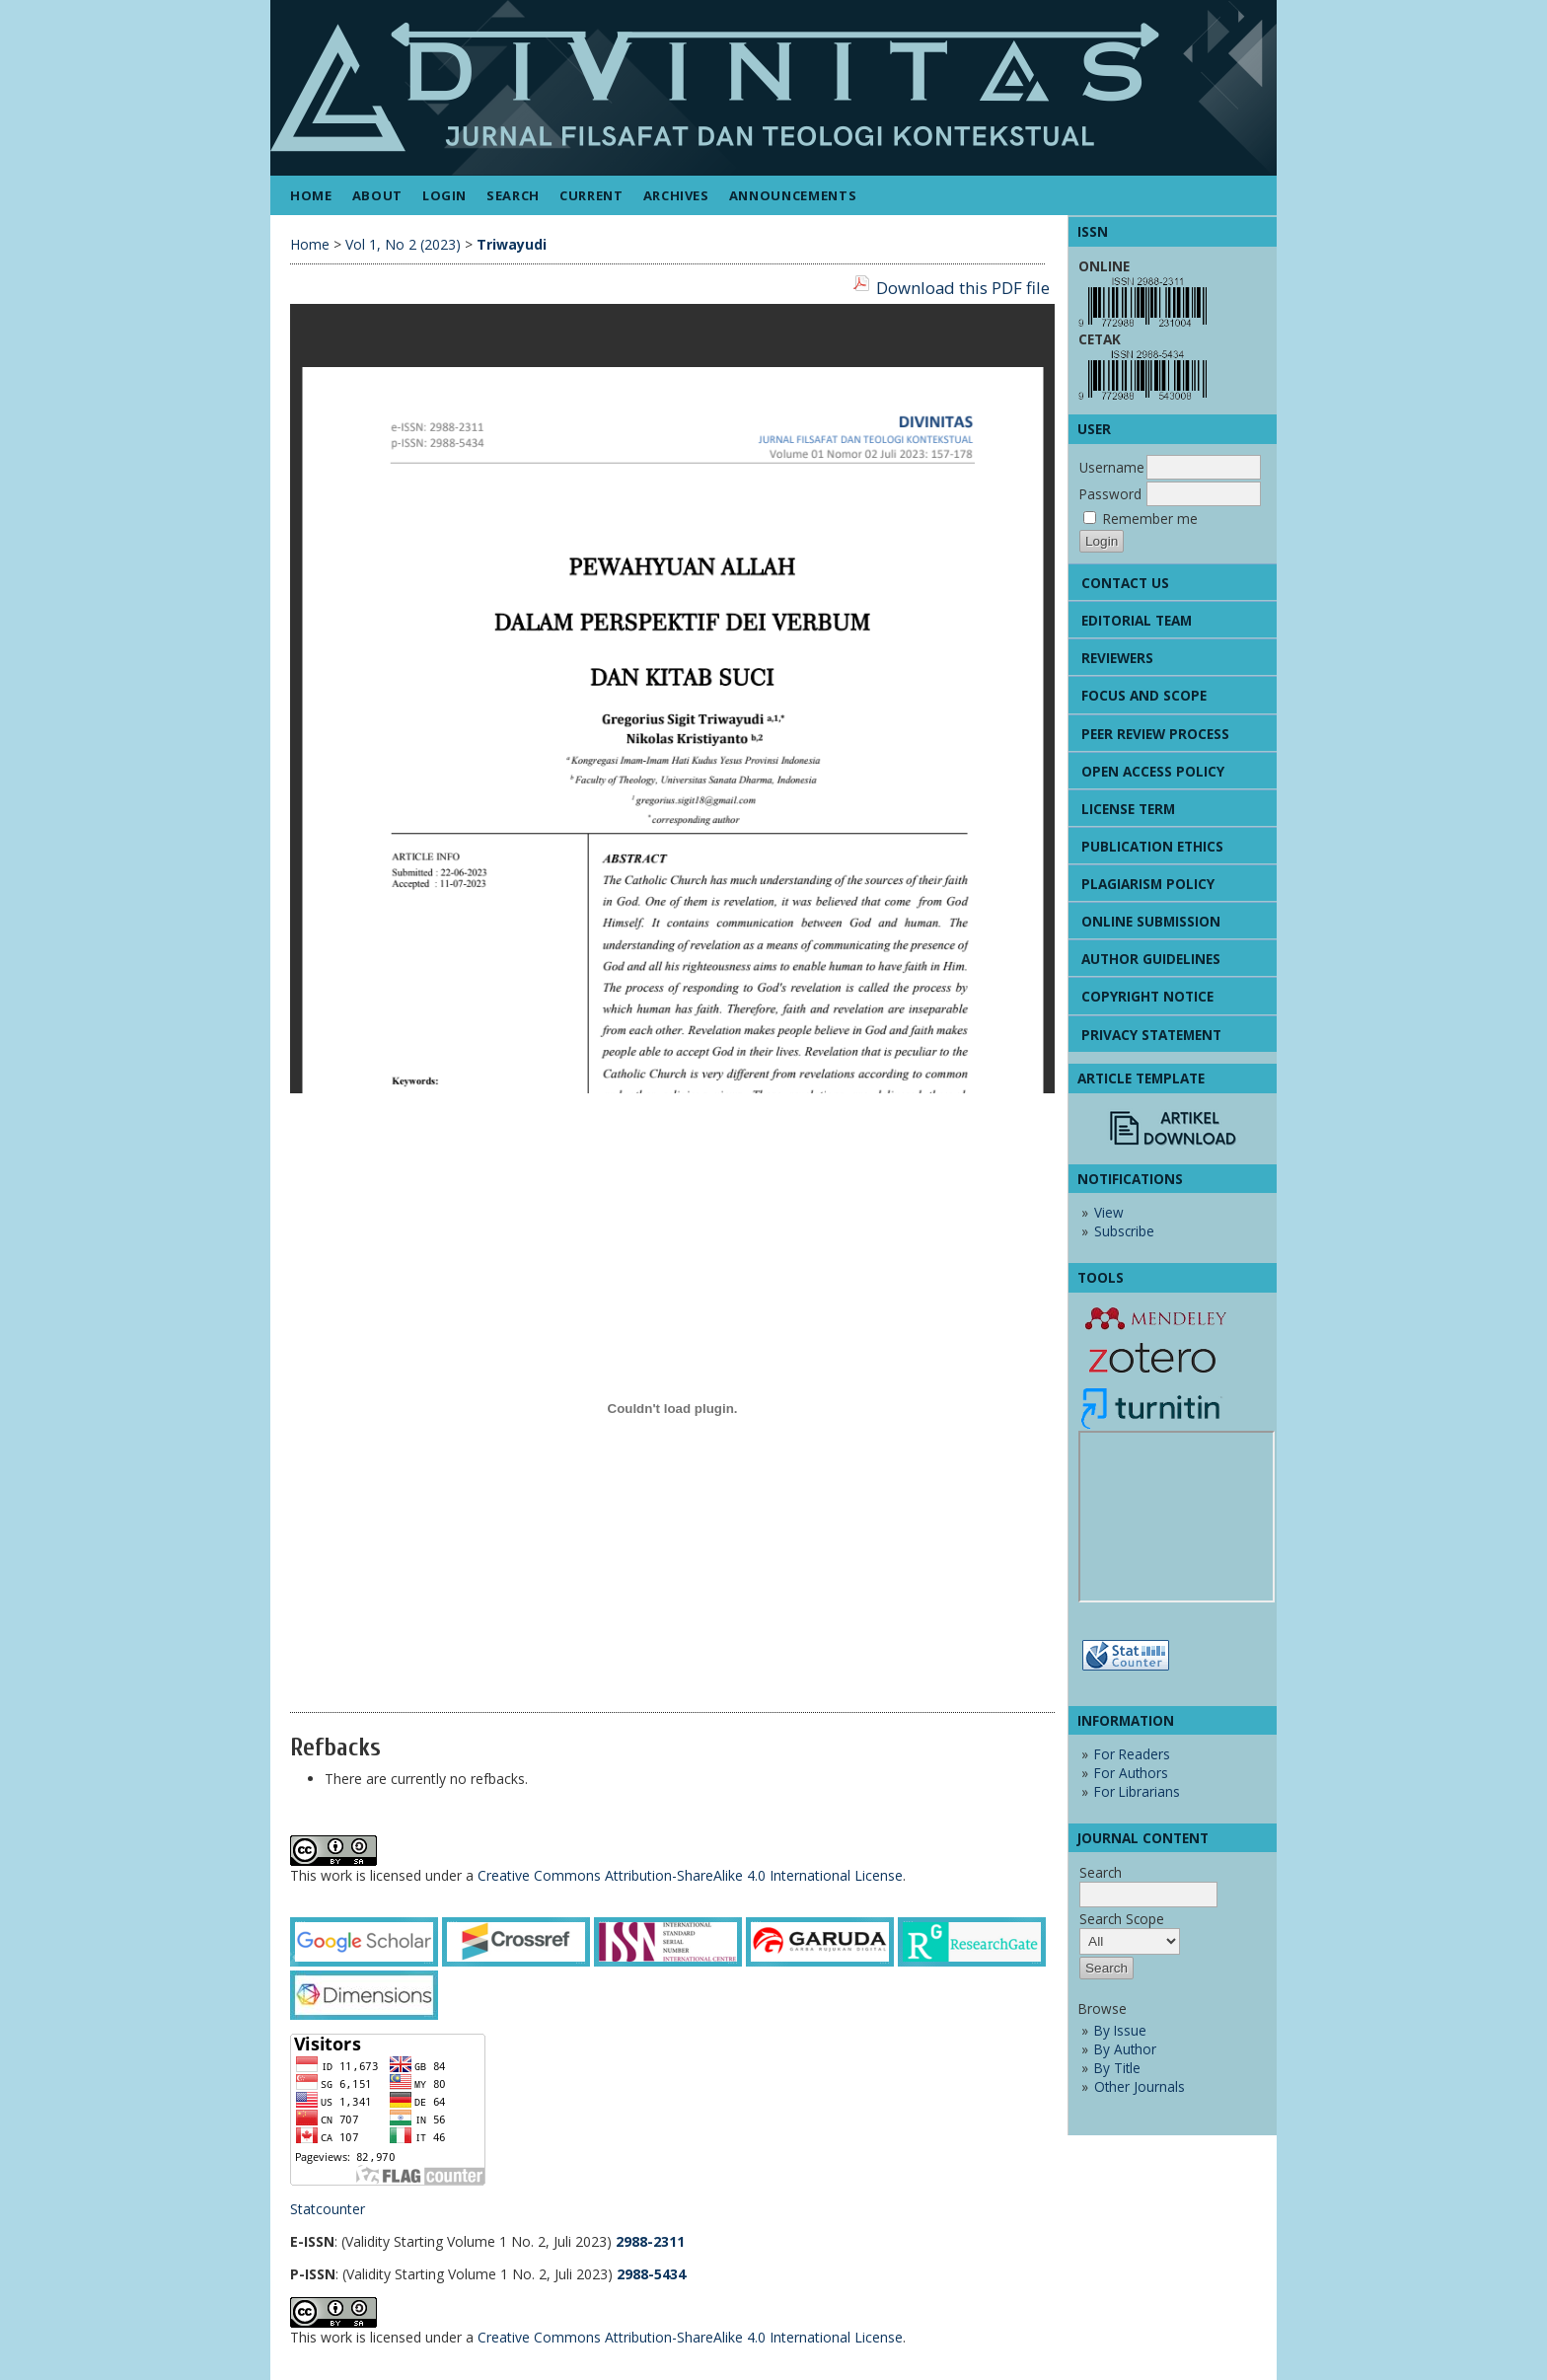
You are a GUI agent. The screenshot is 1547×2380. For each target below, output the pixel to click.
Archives (676, 195)
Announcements (792, 195)
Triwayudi (512, 244)
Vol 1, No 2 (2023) (403, 244)
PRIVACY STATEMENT (1151, 1034)
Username (1111, 467)
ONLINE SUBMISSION (1150, 921)
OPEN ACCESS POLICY (1152, 771)
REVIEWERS (1117, 657)
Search (513, 195)
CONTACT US (1125, 582)
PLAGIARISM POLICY (1148, 883)
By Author (1125, 2049)
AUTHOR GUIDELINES (1150, 958)
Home (311, 195)
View (1109, 1212)
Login (444, 195)
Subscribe (1124, 1231)
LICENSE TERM (1128, 808)
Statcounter (327, 2208)
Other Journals (1139, 2086)
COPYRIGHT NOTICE (1147, 996)
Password (1110, 493)
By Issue (1120, 2030)
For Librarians (1137, 1791)
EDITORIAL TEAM (1136, 620)
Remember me (1150, 518)
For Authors (1131, 1772)
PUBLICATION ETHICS (1152, 846)
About (377, 195)
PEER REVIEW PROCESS (1155, 733)
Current (591, 195)
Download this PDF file (963, 287)
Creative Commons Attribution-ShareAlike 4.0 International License (690, 1875)
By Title (1117, 2067)
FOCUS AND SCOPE (1144, 695)
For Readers (1132, 1754)
